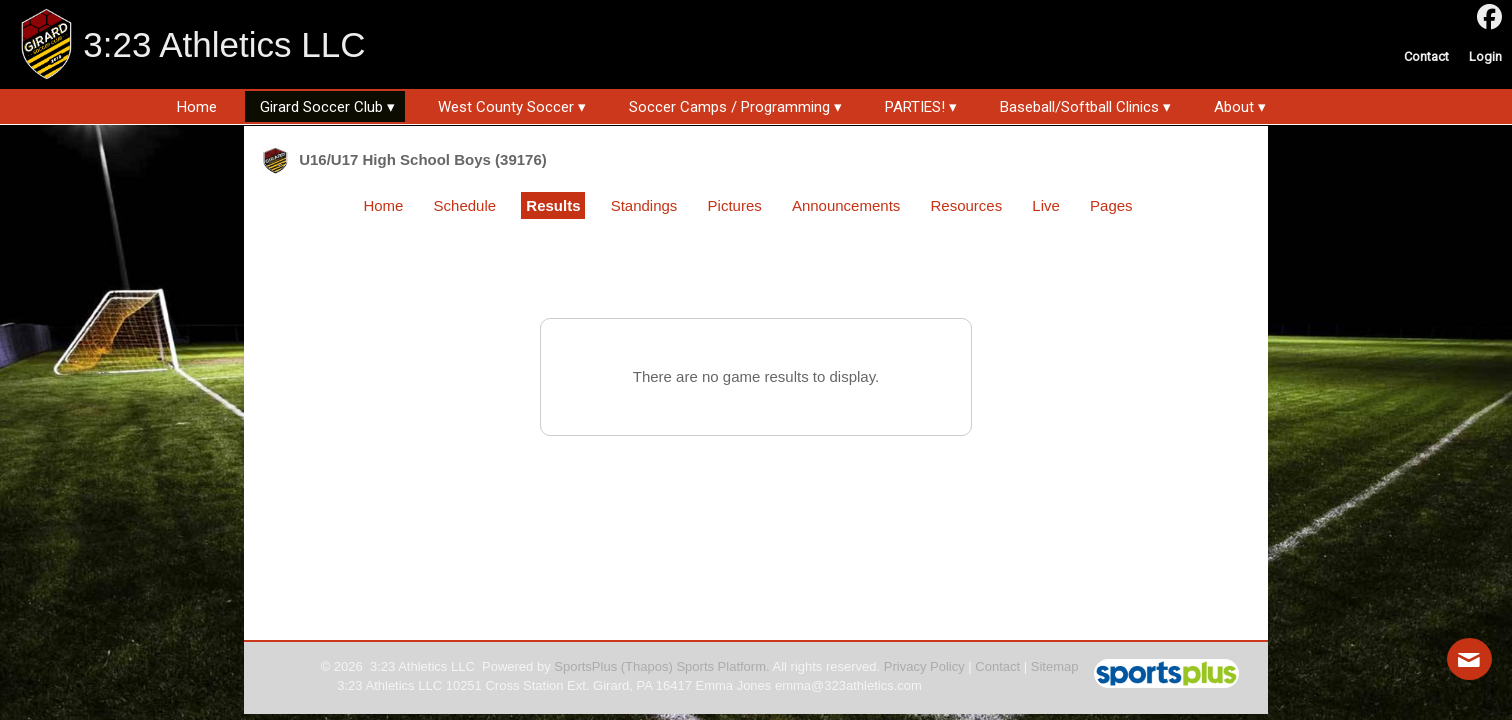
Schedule (465, 205)
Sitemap (1055, 666)
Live (1046, 205)
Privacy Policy (924, 666)
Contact (997, 666)
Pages (1111, 205)
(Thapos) (647, 666)
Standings (644, 205)
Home (383, 205)
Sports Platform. (722, 666)
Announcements (846, 205)
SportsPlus (585, 666)
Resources (966, 205)
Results (553, 205)
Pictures (735, 205)
